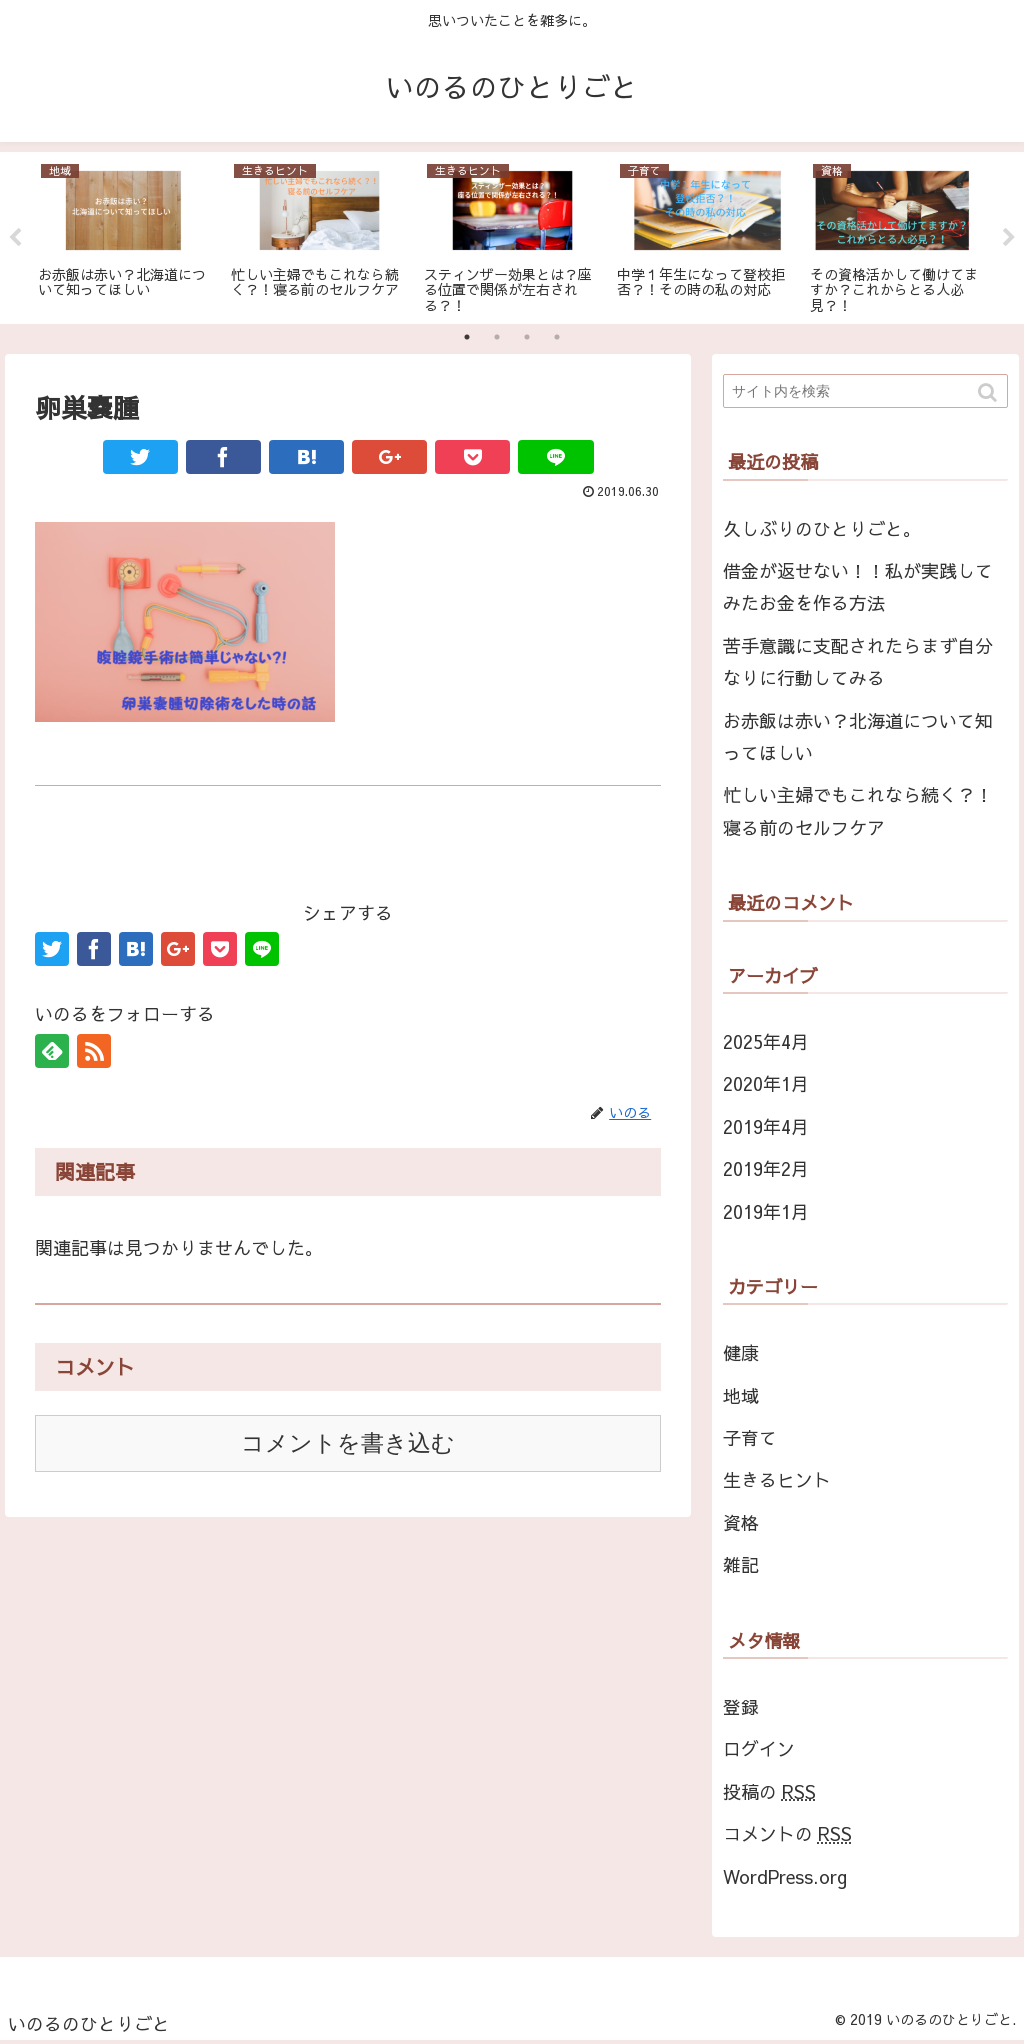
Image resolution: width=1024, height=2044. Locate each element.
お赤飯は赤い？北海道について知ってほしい (858, 736)
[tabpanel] (126, 234)
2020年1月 (766, 1083)
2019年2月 (766, 1168)
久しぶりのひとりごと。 (822, 528)
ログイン (759, 1748)
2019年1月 (766, 1211)
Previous (15, 238)
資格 (741, 1522)
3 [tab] (527, 337)
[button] (989, 392)
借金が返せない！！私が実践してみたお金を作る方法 (858, 586)
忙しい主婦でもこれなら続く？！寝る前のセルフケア (858, 810)
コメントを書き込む (348, 1443)
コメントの (787, 1833)
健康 (741, 1352)
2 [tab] (497, 337)
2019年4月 (766, 1126)
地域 (741, 1395)
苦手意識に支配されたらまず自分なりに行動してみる (858, 661)
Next (1009, 238)
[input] (865, 391)
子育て (750, 1437)
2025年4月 (766, 1041)
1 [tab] (467, 337)
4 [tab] (557, 337)
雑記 (741, 1564)
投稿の (769, 1791)
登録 (741, 1706)
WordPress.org (785, 1876)
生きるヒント (777, 1479)
